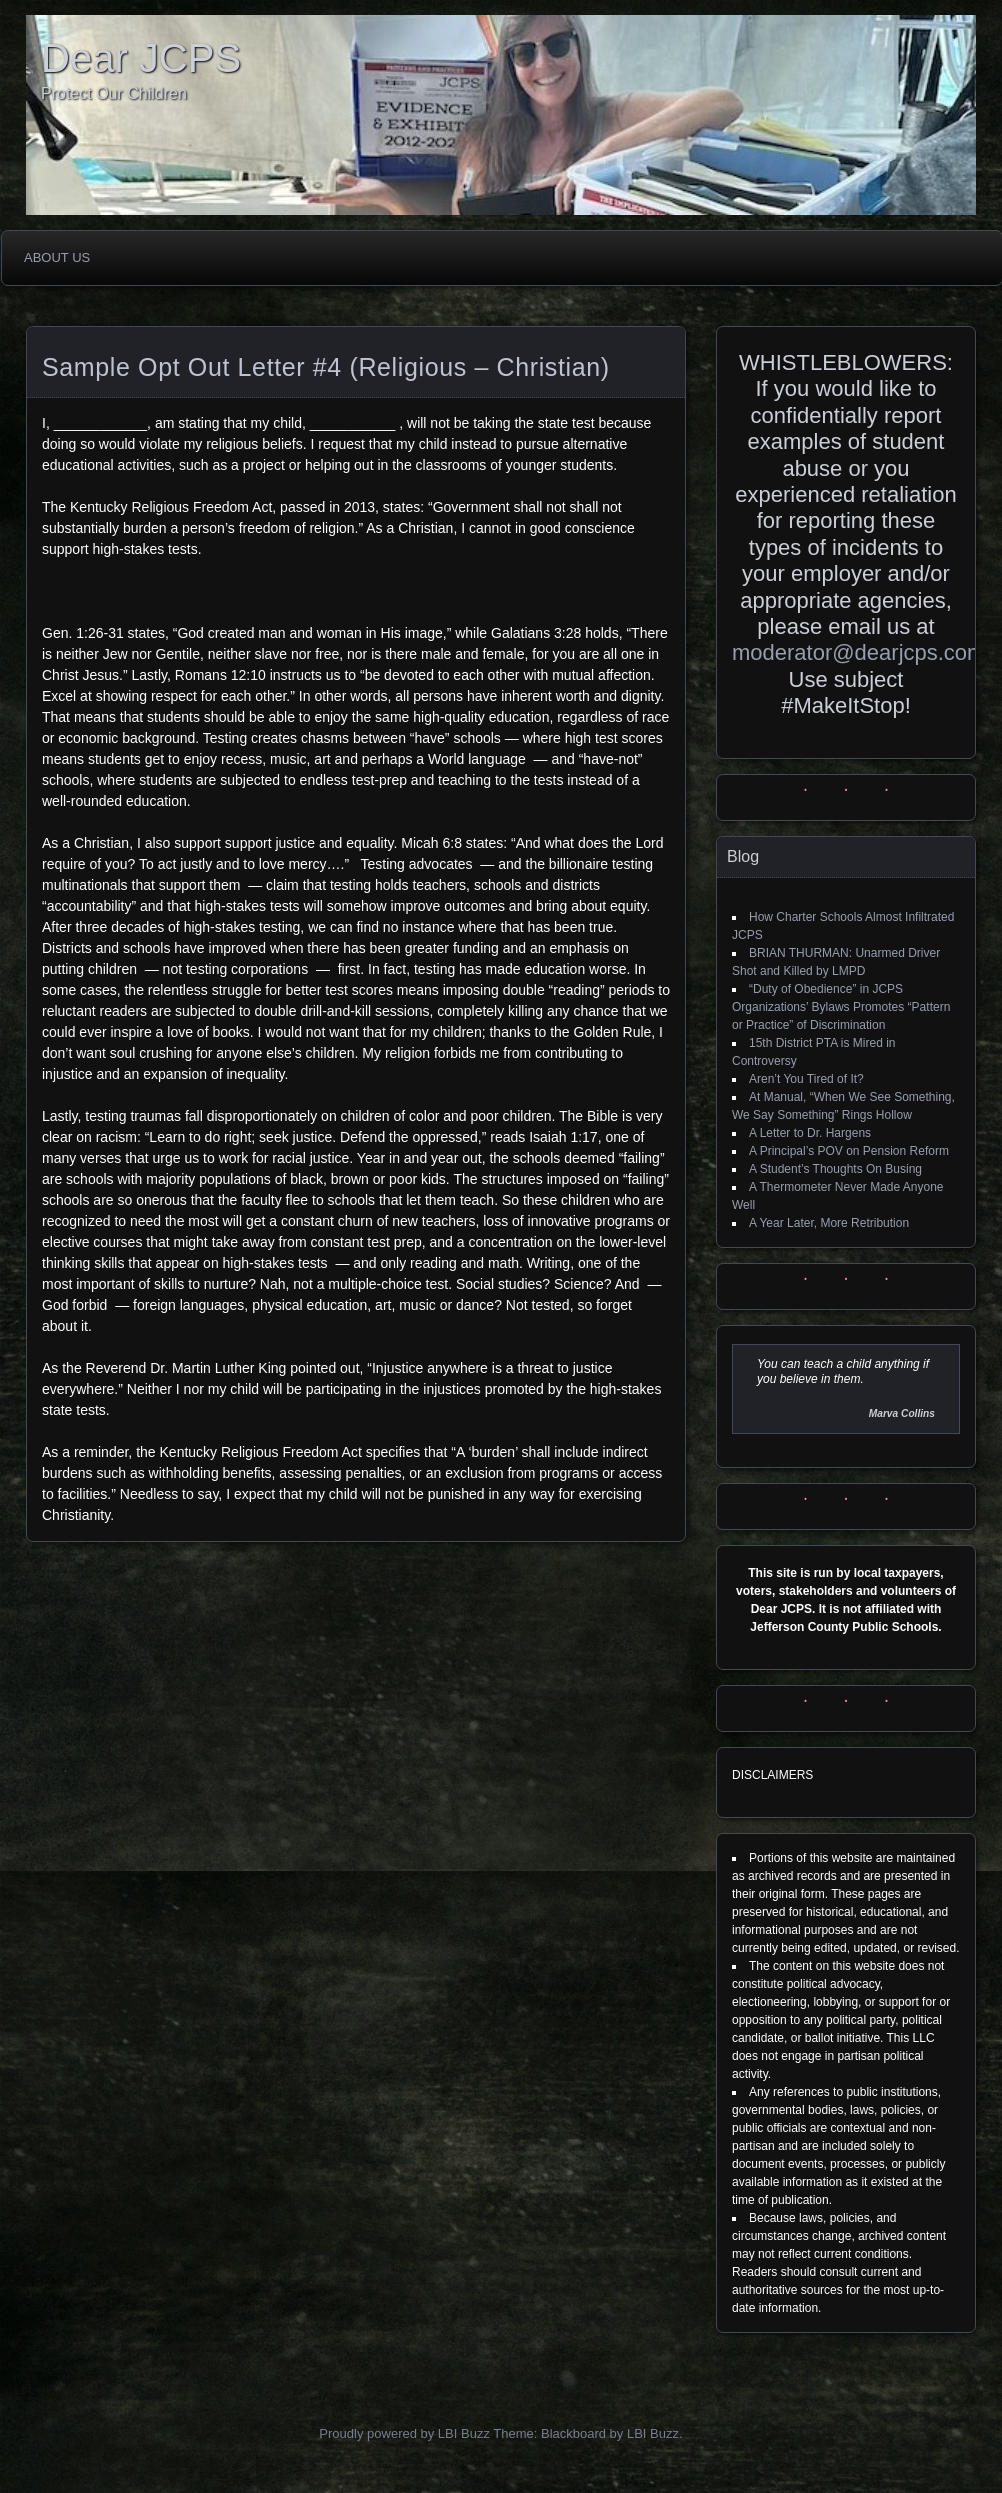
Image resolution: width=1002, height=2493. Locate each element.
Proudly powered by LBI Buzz (404, 2433)
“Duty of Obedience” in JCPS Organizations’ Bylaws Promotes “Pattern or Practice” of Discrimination (841, 1007)
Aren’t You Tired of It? (806, 1079)
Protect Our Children (114, 93)
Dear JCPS (141, 58)
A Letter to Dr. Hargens (810, 1133)
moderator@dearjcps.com (858, 652)
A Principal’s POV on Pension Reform (849, 1151)
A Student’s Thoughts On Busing (835, 1169)
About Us (57, 257)
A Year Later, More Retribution (829, 1223)
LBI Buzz (653, 2433)
